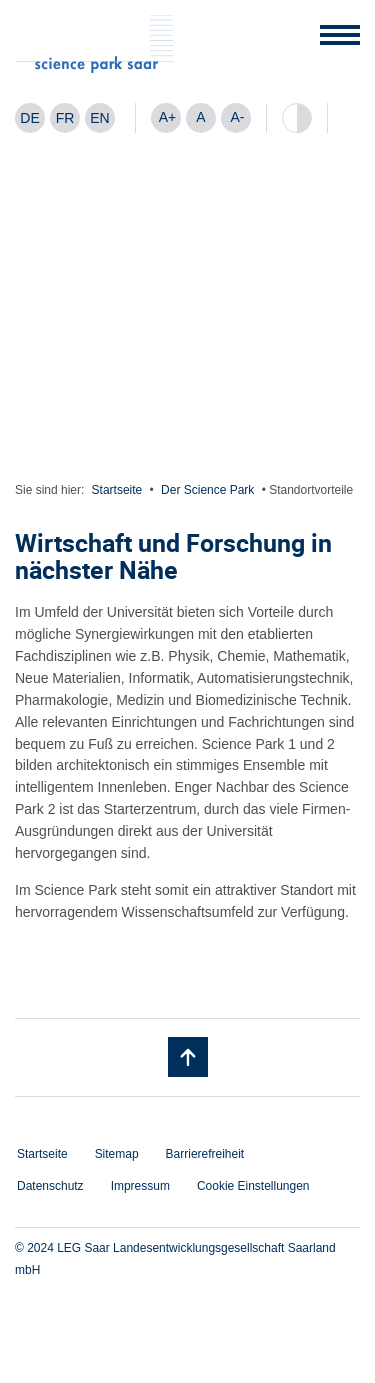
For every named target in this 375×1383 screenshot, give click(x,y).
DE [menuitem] (29, 118)
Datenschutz (50, 1186)
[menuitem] (30, 118)
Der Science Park (207, 490)
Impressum (140, 1186)
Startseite (117, 490)
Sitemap (117, 1154)
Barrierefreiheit (205, 1154)
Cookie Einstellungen (253, 1186)
